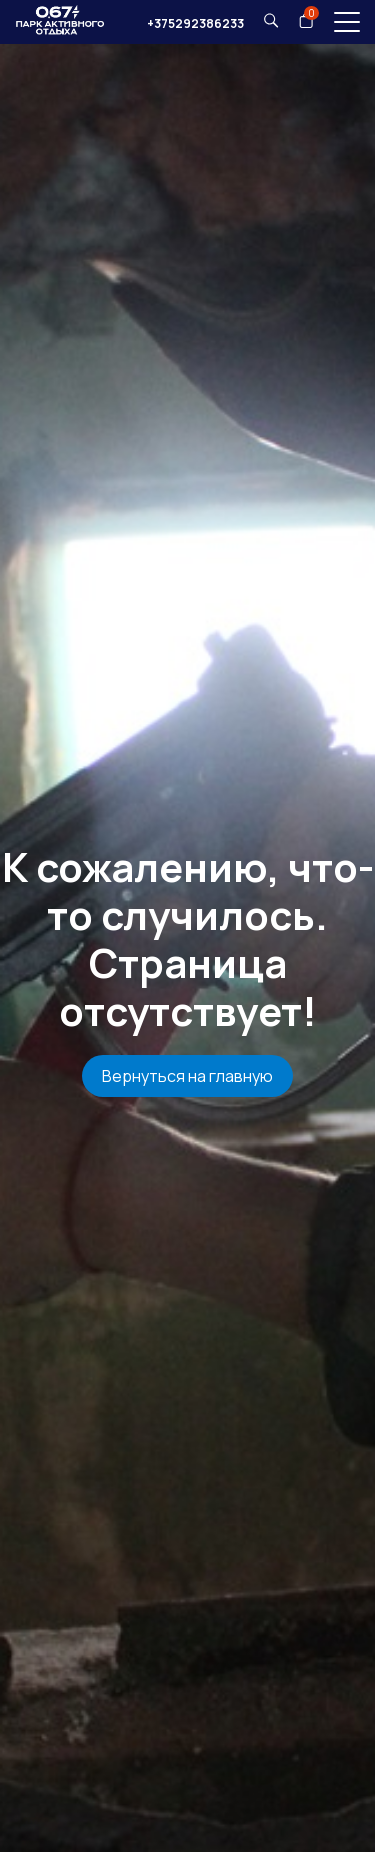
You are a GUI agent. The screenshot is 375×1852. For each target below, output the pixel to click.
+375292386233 (195, 23)
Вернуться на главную (187, 1076)
